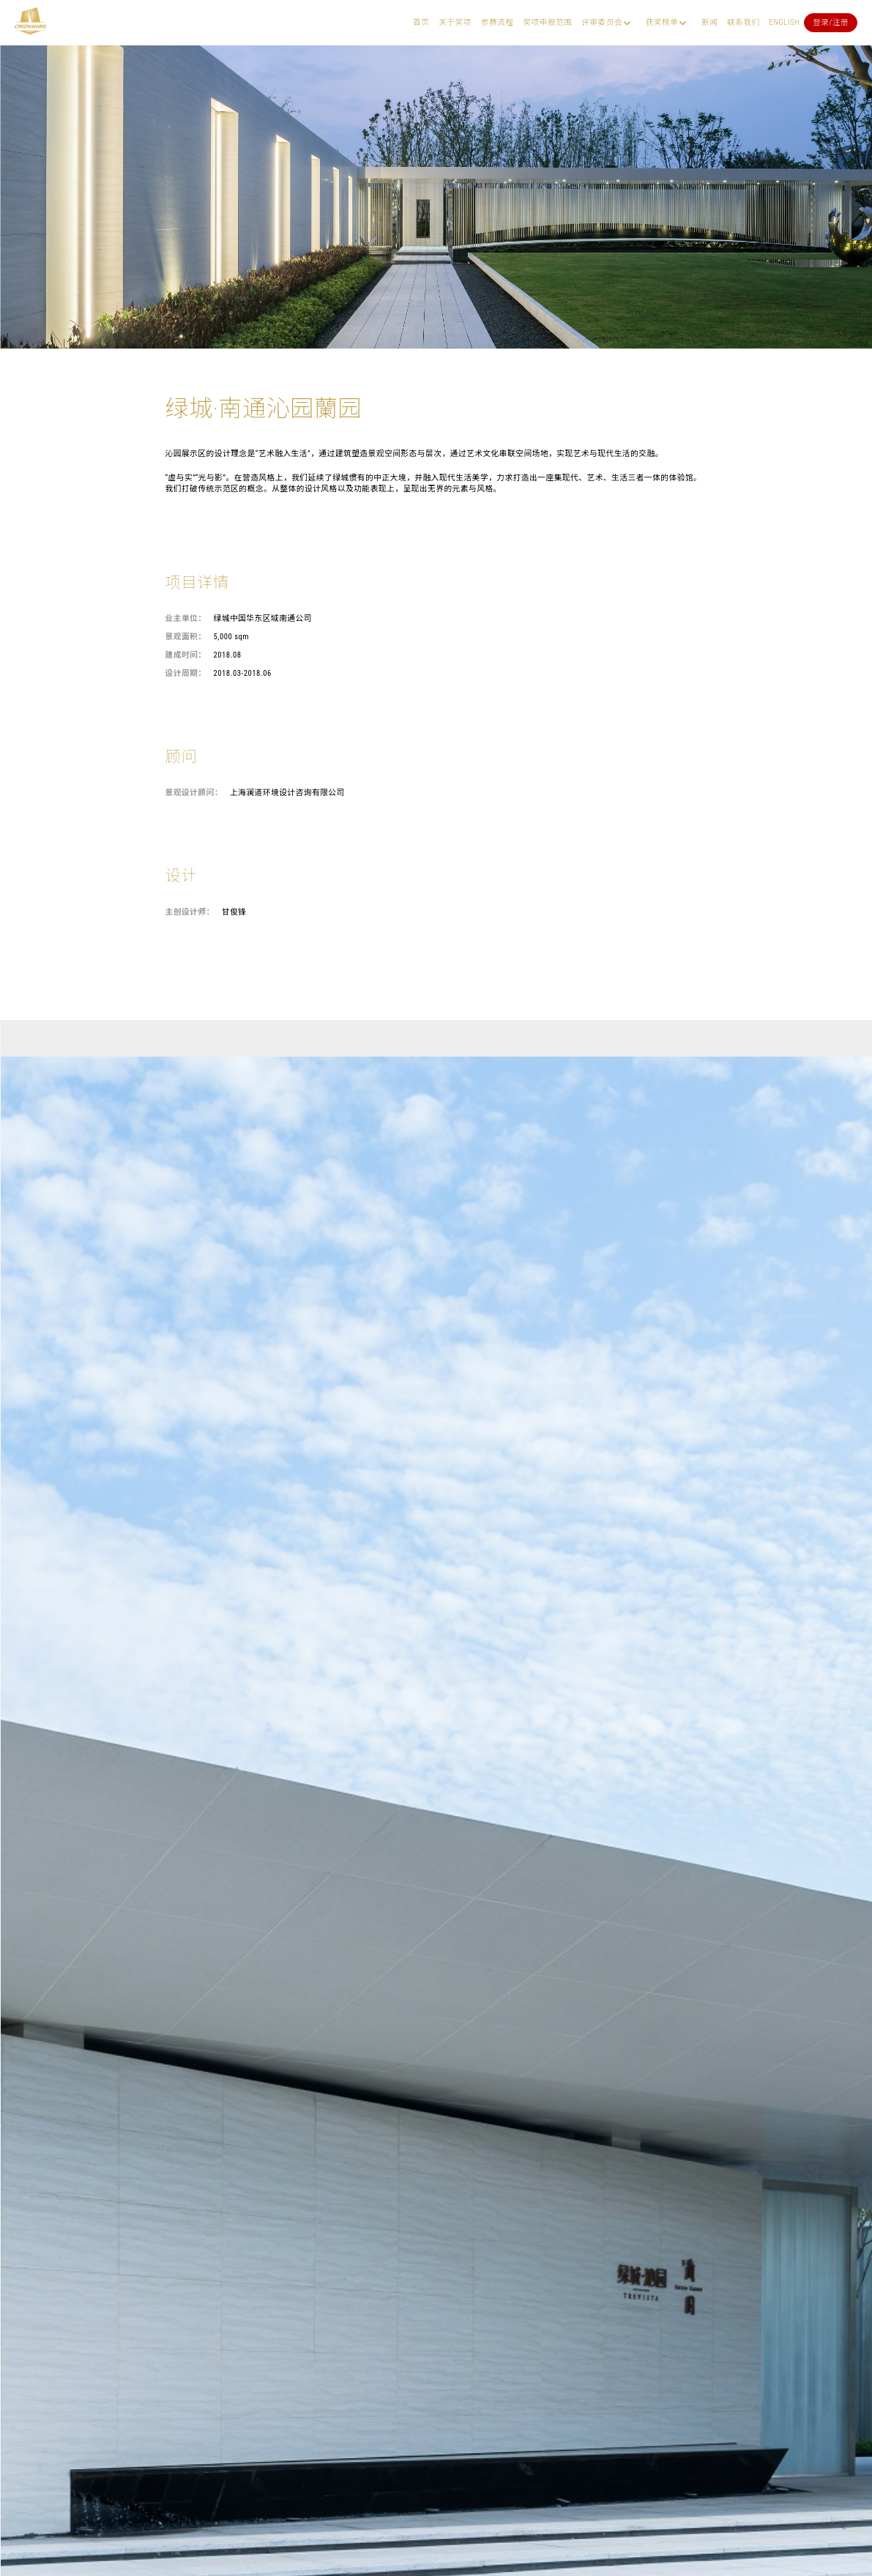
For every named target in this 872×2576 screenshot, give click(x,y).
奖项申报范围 (547, 22)
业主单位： (185, 618)
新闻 (709, 22)
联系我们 (743, 22)
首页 (421, 22)
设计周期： (185, 673)
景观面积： (185, 636)
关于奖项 (455, 22)
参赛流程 (497, 22)
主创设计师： (190, 912)
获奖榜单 (662, 22)
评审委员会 (601, 22)
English (784, 22)
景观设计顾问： (194, 792)
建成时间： (185, 655)
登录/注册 (831, 22)
